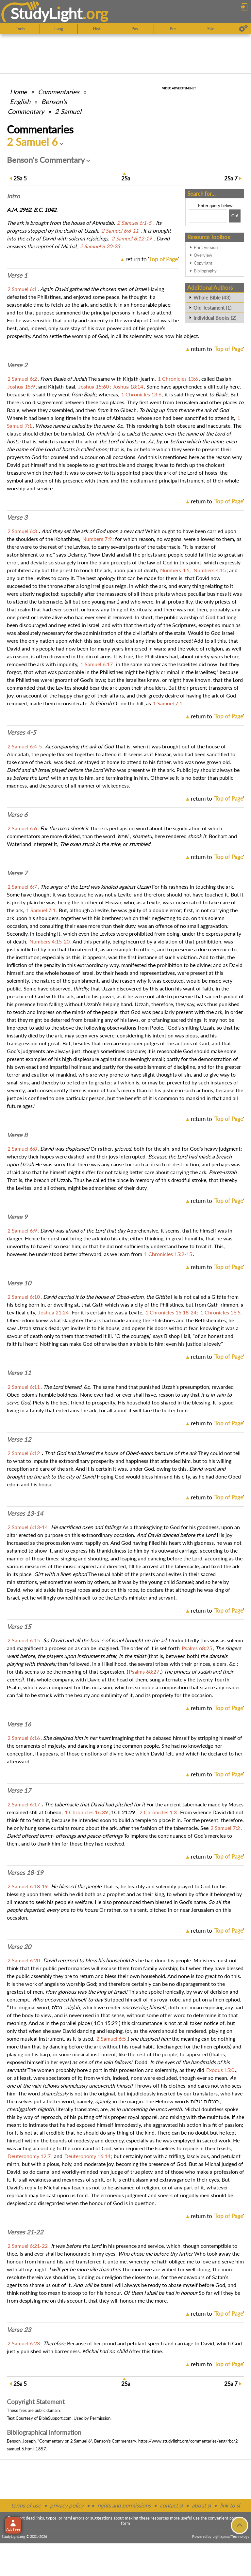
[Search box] (208, 215)
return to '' (152, 259)
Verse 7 (17, 873)
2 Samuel (68, 111)
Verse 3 (17, 517)
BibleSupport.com (55, 2418)
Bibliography (205, 270)
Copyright (203, 263)
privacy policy (67, 2505)
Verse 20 (19, 1946)
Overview (203, 255)
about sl (201, 2505)
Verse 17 (19, 1790)
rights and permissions (124, 2505)
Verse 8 (17, 1135)
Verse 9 (17, 1216)
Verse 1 (17, 275)
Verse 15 (19, 1626)
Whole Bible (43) (211, 297)
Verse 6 (17, 814)
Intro (13, 196)
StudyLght (46, 13)
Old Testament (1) (212, 308)
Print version (206, 247)
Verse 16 (19, 1724)
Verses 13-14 (25, 1513)
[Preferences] (243, 29)
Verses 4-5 (21, 732)
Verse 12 (19, 1439)
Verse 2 (17, 365)
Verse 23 (19, 2329)
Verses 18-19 (25, 1872)
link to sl (230, 2505)
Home (18, 92)
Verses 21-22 (25, 2232)
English (20, 101)
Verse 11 (19, 1372)
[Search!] (235, 215)
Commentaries (58, 92)
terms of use (26, 2505)
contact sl (171, 2505)
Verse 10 (19, 1283)
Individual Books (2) (214, 318)
